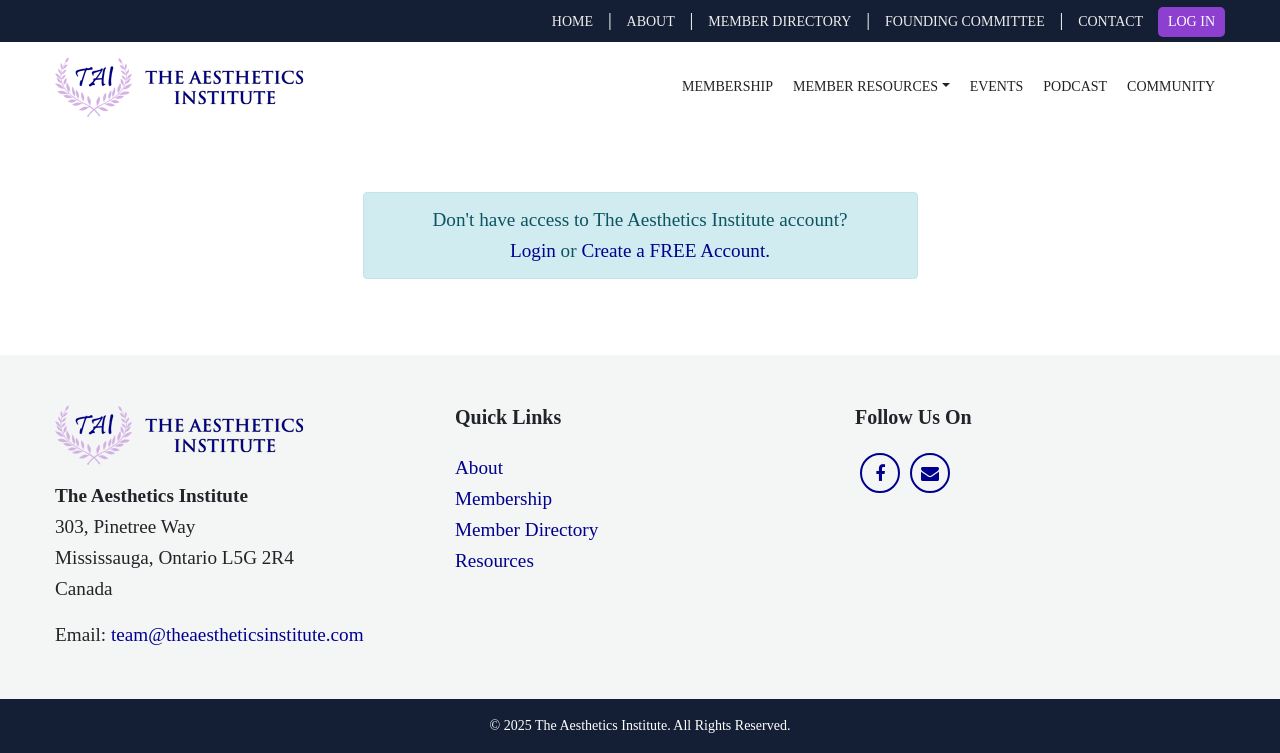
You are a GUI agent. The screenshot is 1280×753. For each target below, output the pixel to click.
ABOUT (651, 21)
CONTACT (1110, 21)
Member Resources (865, 86)
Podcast (1075, 86)
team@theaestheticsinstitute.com (237, 634)
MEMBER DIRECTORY (779, 21)
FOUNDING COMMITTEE (965, 21)
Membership (727, 86)
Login (533, 250)
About (479, 467)
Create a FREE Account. (675, 250)
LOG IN (1191, 21)
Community (1171, 86)
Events (997, 86)
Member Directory (526, 529)
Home (572, 21)
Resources (494, 560)
